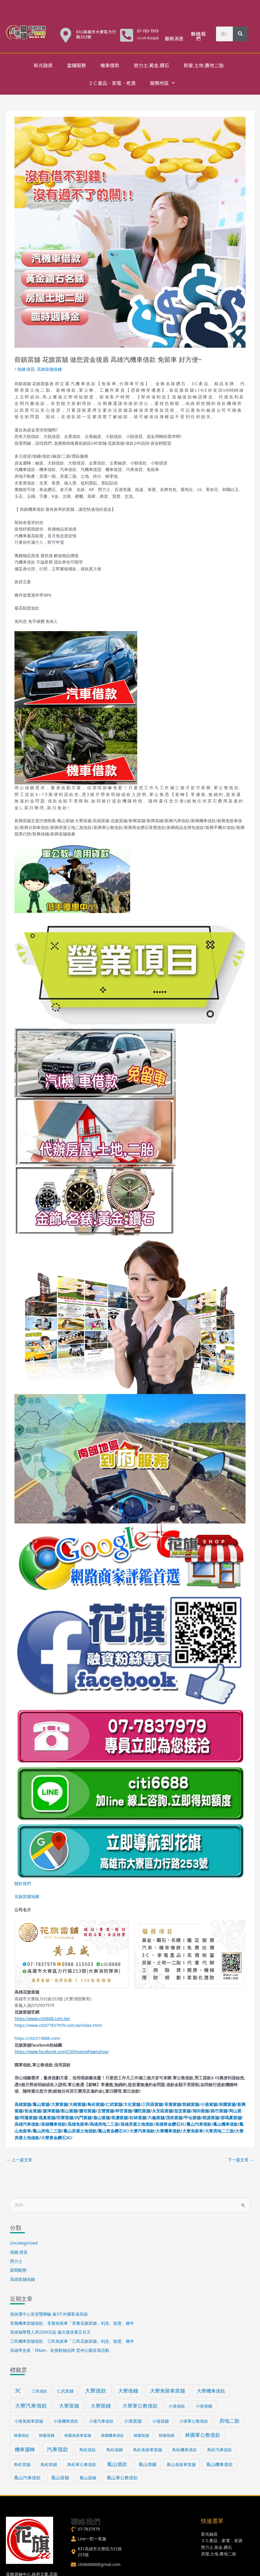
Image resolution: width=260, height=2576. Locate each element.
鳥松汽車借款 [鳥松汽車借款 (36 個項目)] (219, 2449)
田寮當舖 (65, 2117)
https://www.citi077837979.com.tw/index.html (58, 2025)
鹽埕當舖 (87, 2111)
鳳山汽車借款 (199, 2124)
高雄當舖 (22, 2104)
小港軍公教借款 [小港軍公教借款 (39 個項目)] (193, 2421)
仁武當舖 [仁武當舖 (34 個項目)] (65, 2391)
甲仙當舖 (192, 2117)
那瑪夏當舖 (231, 2117)
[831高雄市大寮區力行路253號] (65, 35)
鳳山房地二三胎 (47, 2131)
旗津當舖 (51, 2111)
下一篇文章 (241, 2160)
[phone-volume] (85, 2529)
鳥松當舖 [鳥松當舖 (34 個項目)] (22, 2464)
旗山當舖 (101, 2117)
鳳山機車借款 (225, 2124)
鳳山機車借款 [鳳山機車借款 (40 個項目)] (219, 2464)
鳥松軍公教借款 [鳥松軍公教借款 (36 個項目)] (81, 2464)
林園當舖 (227, 2104)
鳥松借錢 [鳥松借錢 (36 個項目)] (114, 2449)
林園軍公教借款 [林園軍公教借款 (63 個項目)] (202, 2434)
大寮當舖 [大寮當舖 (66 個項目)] (69, 2405)
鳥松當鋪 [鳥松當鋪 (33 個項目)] (48, 2464)
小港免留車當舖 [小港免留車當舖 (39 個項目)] (28, 2421)
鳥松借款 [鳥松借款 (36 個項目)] (87, 2449)
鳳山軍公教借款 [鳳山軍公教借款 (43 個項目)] (122, 2477)
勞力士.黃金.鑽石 (151, 65)
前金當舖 (32, 2111)
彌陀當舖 (142, 2111)
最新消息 (174, 38)
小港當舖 (209, 2104)
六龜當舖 (156, 2117)
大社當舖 (132, 2104)
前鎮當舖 (190, 2104)
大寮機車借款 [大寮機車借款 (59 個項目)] (211, 2390)
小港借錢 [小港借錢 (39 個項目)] (204, 2406)
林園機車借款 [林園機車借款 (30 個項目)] (112, 2435)
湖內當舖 (200, 2111)
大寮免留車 (192, 2131)
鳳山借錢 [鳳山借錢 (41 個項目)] (147, 2464)
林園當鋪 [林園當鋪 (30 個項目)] (166, 2435)
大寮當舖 (59, 2104)
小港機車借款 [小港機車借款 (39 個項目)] (65, 2421)
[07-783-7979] (126, 35)
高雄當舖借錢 (49, 369)
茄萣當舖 (182, 2111)
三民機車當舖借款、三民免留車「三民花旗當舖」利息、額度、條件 (72, 2341)
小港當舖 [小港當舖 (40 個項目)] (133, 2421)
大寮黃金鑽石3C (56, 2137)
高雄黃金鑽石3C (170, 2124)
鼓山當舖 (69, 2111)
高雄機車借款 (53, 2124)
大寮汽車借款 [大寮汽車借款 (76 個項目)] (31, 2405)
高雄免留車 (78, 2124)
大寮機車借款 (168, 2131)
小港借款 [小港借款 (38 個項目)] (177, 2406)
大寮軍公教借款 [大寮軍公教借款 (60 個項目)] (140, 2405)
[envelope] (95, 2564)
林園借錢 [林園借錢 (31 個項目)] (46, 2435)
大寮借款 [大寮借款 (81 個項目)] (95, 2390)
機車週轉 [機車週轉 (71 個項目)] (25, 2449)
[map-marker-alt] (97, 2552)
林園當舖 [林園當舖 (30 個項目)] (141, 2435)
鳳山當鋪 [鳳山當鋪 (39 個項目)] (88, 2477)
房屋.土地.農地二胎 (204, 65)
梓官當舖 (123, 2111)
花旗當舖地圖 (26, 1896)
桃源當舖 (210, 2117)
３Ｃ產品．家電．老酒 (111, 82)
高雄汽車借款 (26, 2124)
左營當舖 (105, 2111)
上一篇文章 (19, 2160)
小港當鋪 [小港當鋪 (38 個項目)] (160, 2421)
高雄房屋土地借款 (136, 2124)
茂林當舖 (174, 2117)
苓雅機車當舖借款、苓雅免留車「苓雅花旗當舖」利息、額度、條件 (72, 2323)
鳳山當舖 (41, 2104)
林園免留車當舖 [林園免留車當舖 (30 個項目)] (77, 2435)
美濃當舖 (119, 2117)
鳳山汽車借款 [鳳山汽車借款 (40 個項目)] (27, 2477)
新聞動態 (18, 2270)
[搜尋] (240, 34)
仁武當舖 (114, 2104)
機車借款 (109, 65)
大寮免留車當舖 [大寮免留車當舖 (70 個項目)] (167, 2390)
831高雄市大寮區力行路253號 (96, 34)
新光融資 (43, 65)
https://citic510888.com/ (37, 2038)
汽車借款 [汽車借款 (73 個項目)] (57, 2449)
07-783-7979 (147, 31)
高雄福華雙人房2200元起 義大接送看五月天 (50, 2332)
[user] (88, 2539)
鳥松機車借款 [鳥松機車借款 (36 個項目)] (184, 2449)
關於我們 (22, 1883)
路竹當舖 (219, 2111)
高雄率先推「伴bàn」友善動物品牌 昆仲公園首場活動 (59, 2350)
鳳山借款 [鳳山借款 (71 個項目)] (117, 2463)
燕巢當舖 (47, 2117)
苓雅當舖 (172, 2104)
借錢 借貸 (26, 369)
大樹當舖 (77, 2104)
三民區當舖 (152, 2104)
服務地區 (162, 82)
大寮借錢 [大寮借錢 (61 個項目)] (128, 2390)
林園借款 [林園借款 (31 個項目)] (21, 2435)
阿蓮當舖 (28, 2117)
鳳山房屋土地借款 (80, 2131)
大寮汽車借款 (142, 2131)
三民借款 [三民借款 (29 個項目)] (39, 2391)
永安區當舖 (162, 2111)
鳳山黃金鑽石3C (113, 2131)
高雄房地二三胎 (104, 2124)
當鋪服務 (76, 65)
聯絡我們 (198, 36)
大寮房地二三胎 (219, 2131)
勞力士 (16, 2261)
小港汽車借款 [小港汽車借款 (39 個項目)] (101, 2421)
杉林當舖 (138, 2117)
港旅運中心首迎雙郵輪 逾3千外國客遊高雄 (49, 2314)
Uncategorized (24, 2243)
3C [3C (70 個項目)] (18, 2390)
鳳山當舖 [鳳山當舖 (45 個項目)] (60, 2477)
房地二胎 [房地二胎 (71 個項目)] (229, 2420)
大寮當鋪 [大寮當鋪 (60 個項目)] (101, 2405)
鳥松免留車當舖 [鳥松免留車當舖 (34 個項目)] (147, 2449)
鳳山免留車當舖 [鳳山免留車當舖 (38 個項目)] (181, 2464)
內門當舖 (83, 2117)
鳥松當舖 (95, 2104)
